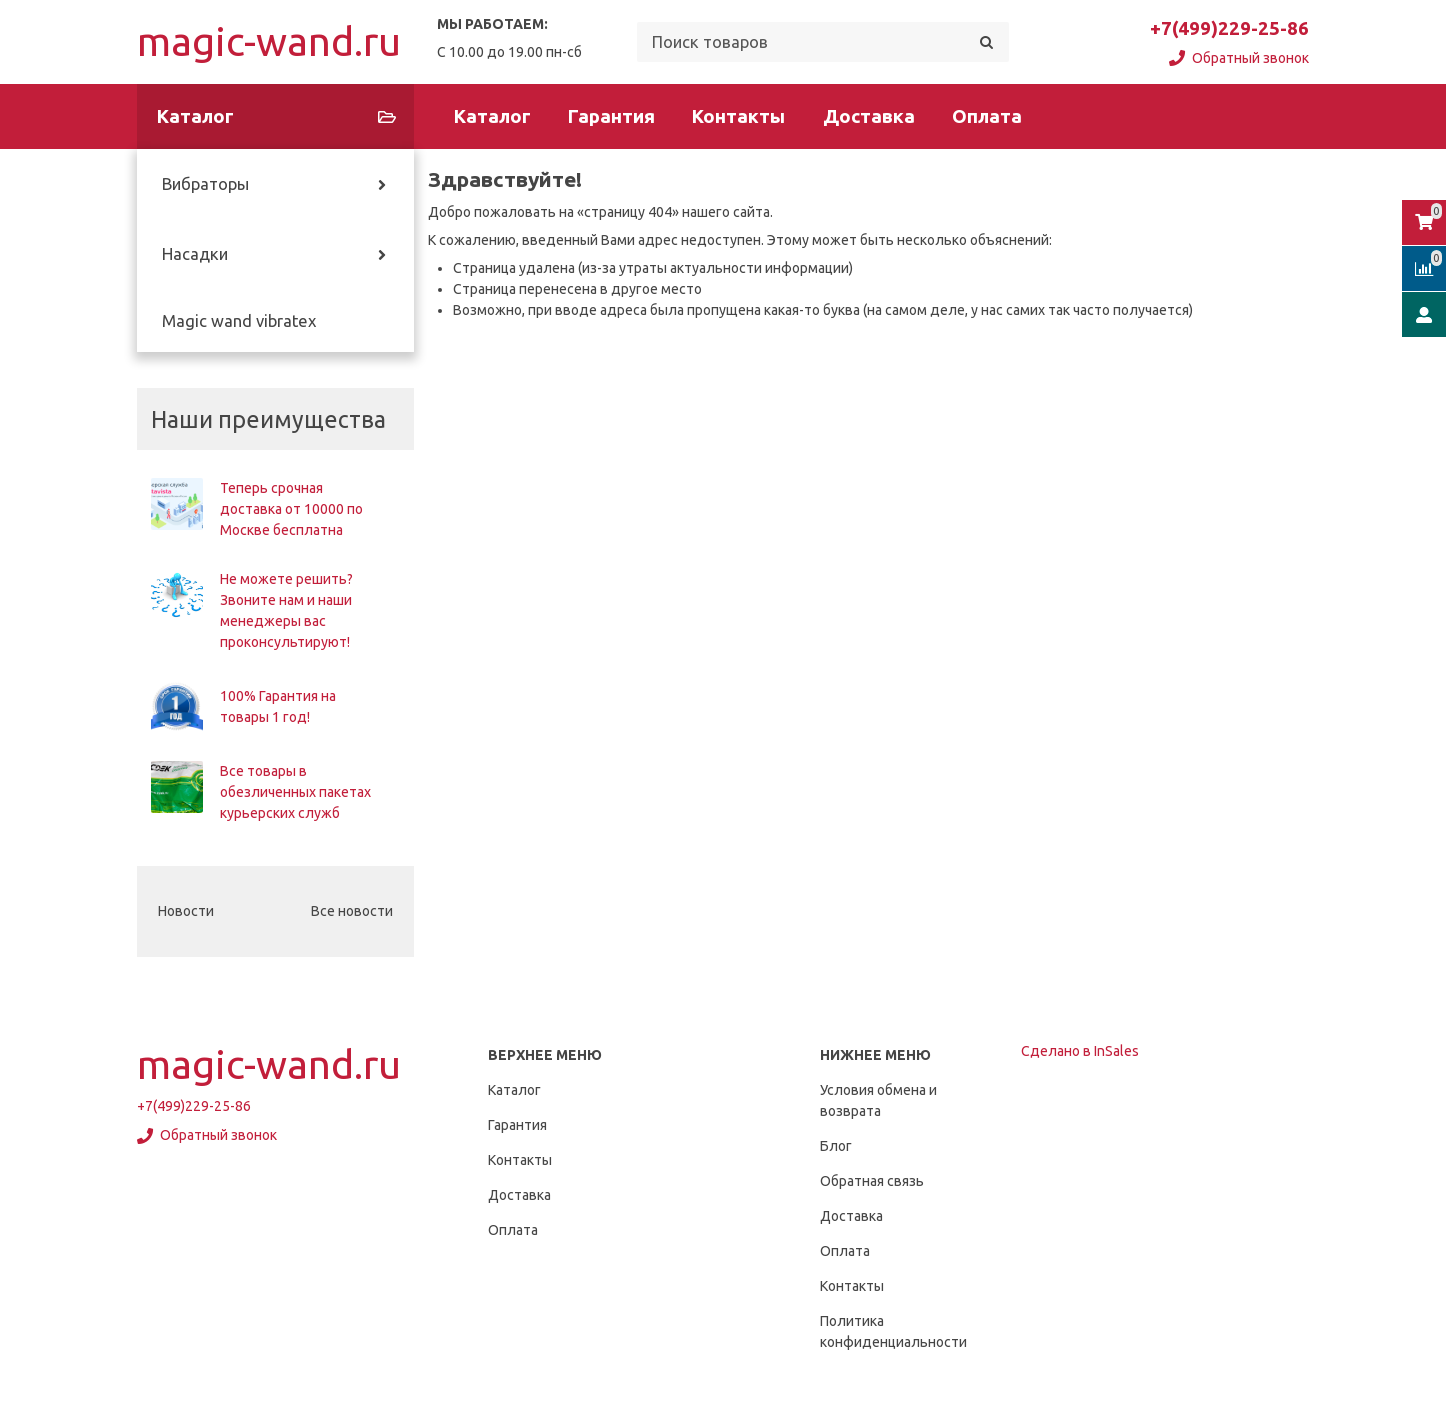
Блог (836, 1146)
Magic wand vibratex (239, 321)
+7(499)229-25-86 (1229, 28)
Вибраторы (205, 184)
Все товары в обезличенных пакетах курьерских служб (295, 792)
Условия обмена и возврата (878, 1100)
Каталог (492, 116)
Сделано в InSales (1080, 1051)
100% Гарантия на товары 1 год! (278, 706)
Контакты (738, 116)
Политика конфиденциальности (893, 1331)
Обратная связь (872, 1181)
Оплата (987, 116)
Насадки (195, 254)
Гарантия (611, 116)
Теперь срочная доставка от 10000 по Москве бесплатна (291, 509)
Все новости (352, 911)
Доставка (869, 116)
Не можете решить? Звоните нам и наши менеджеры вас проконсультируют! (286, 610)
